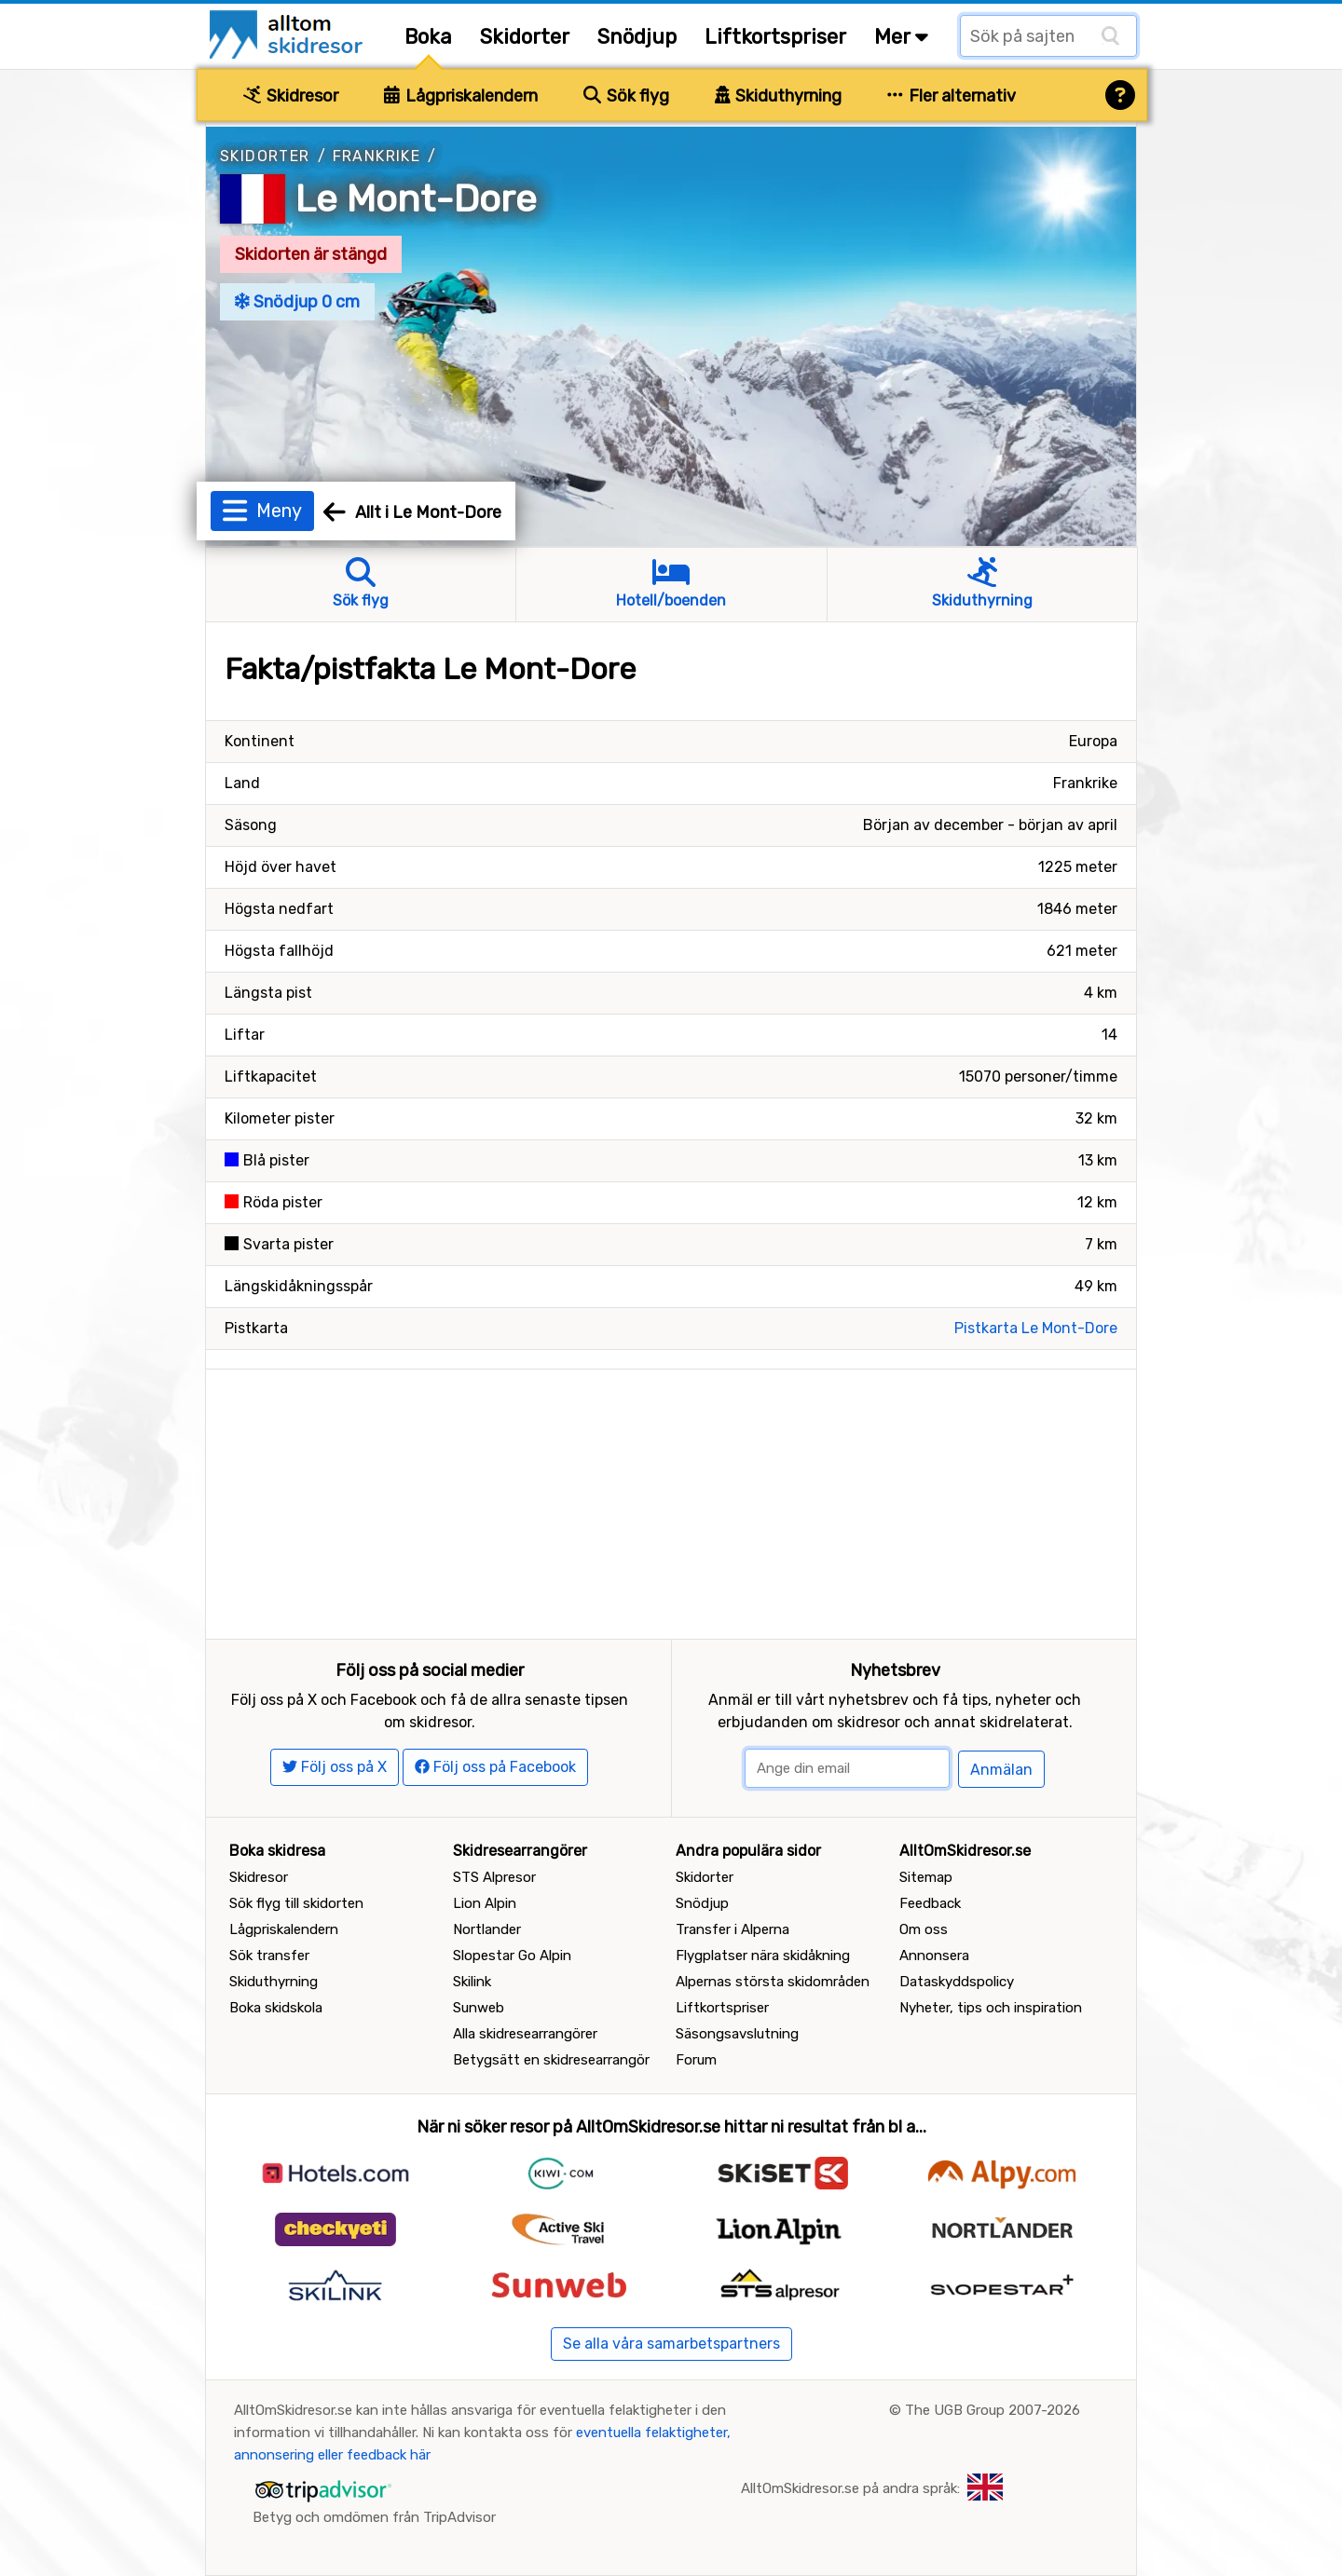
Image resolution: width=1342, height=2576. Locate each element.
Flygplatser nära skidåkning (763, 1955)
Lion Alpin (484, 1903)
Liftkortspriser (775, 36)
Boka (428, 36)
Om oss (923, 1929)
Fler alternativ (951, 96)
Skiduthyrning (778, 96)
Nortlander (487, 1929)
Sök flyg (626, 96)
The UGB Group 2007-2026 (992, 2410)
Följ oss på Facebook (495, 1767)
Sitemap (925, 1877)
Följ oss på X (334, 1767)
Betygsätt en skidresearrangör (551, 2059)
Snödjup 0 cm (297, 302)
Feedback (930, 1903)
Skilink (472, 1981)
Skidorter (524, 36)
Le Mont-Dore (416, 199)
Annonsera (934, 1955)
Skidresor (290, 96)
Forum (696, 2059)
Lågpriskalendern (461, 96)
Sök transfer (269, 1955)
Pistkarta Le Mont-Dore (1035, 1328)
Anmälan (1001, 1770)
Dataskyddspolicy (956, 1981)
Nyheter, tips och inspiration (990, 2007)
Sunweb (478, 2007)
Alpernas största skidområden (773, 1981)
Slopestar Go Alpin (512, 1955)
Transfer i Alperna (732, 1929)
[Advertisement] (671, 1500)
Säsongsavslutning (737, 2033)
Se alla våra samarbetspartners (671, 2343)
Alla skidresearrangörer (525, 2033)
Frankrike (377, 156)
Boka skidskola (275, 2007)
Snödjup (637, 36)
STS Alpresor (494, 1877)
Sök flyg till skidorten (296, 1903)
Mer (901, 36)
